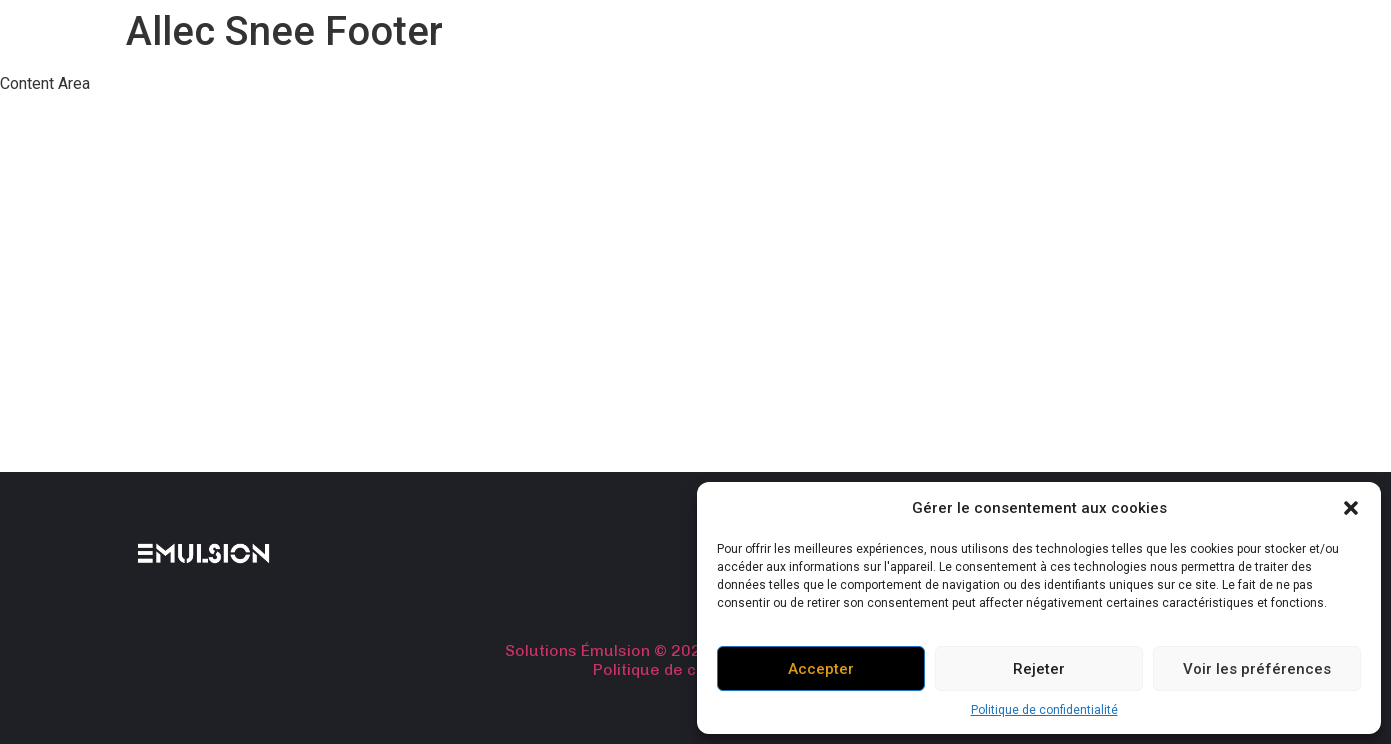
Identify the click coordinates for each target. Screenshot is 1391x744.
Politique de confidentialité (1044, 710)
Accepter (821, 669)
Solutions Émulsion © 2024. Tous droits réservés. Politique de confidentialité (696, 660)
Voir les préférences (1257, 669)
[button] (1351, 508)
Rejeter (1039, 669)
